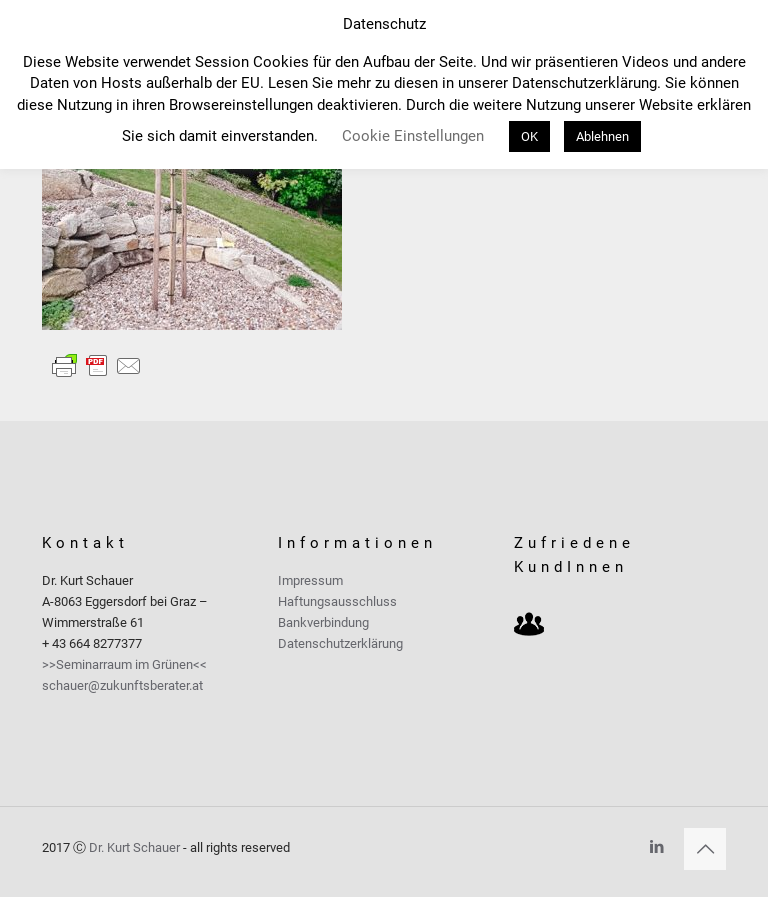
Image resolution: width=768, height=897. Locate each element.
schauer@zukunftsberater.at (122, 685)
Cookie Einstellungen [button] (413, 136)
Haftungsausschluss (337, 601)
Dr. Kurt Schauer (134, 847)
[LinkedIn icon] (656, 847)
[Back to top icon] (705, 849)
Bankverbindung (323, 622)
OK (529, 136)
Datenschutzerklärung (340, 643)
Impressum (310, 580)
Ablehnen (602, 136)
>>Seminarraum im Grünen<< (124, 664)
